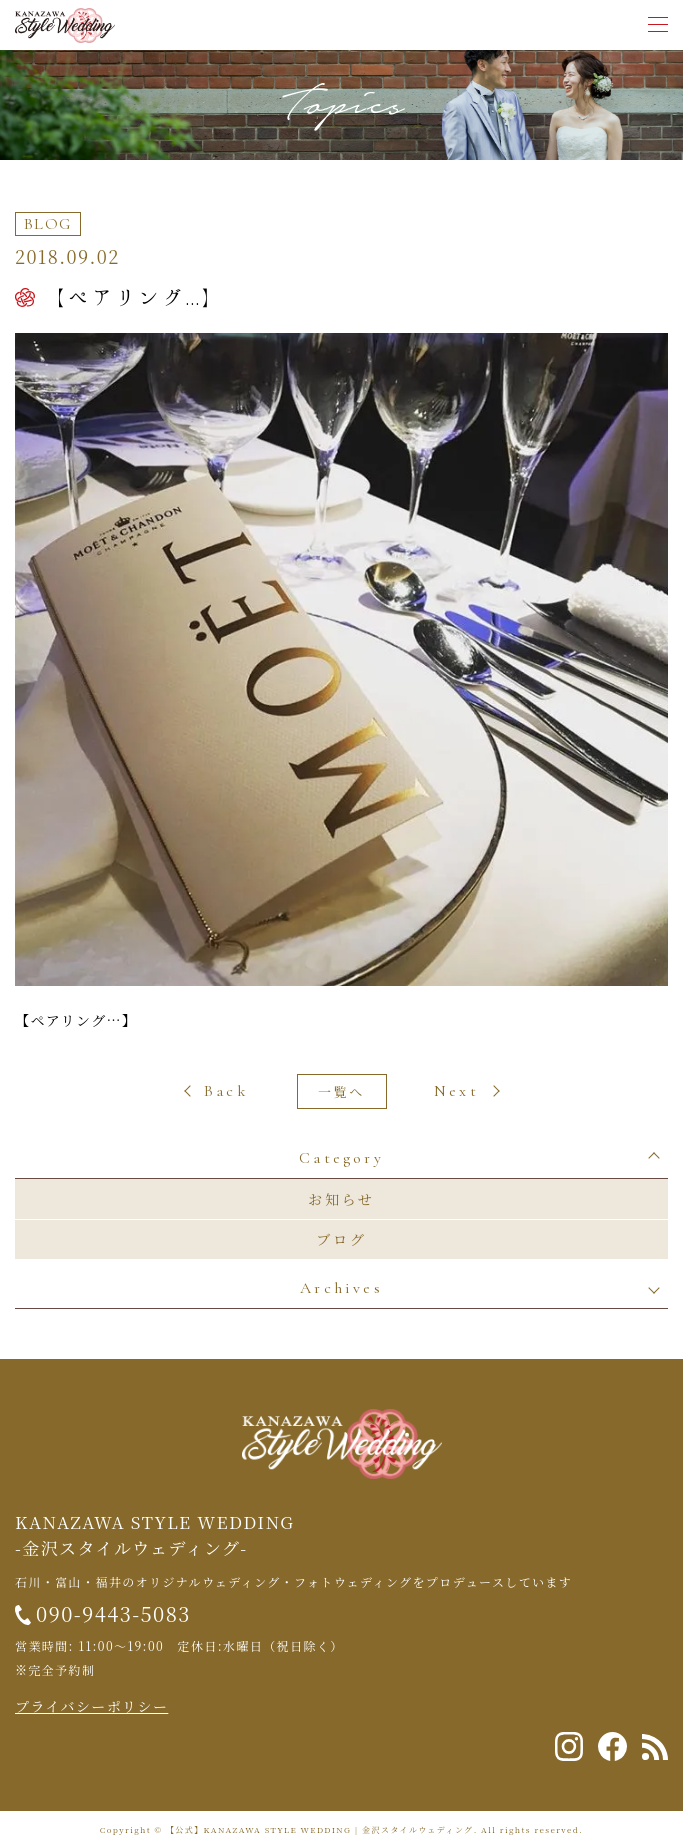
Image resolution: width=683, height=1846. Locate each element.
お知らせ (341, 1199)
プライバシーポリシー (91, 1706)
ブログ (341, 1239)
